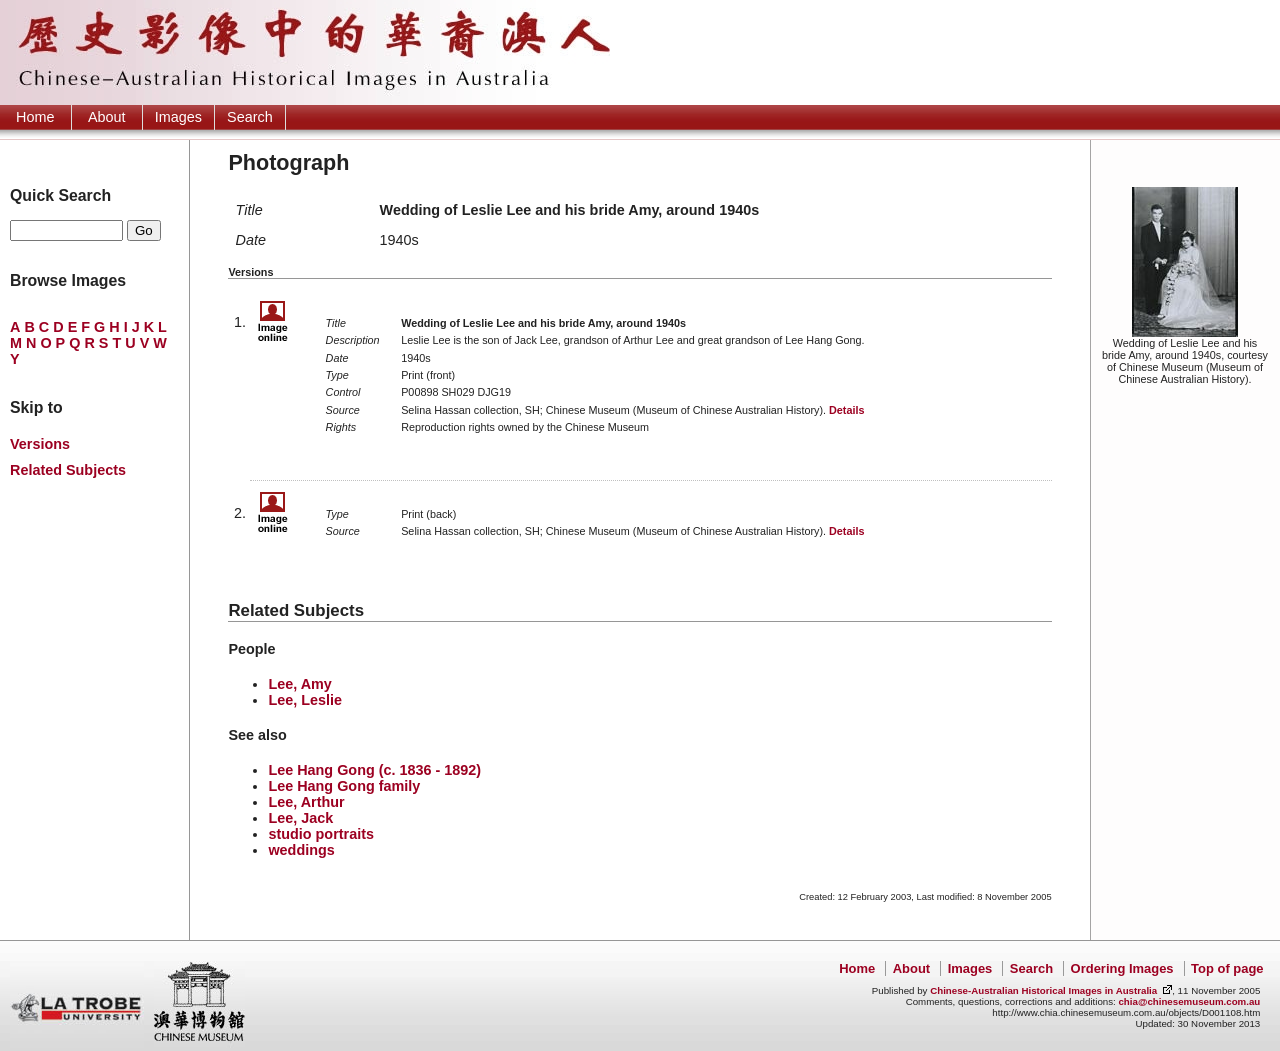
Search (250, 117)
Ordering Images (1122, 968)
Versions (40, 444)
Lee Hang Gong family (344, 786)
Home (35, 117)
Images (178, 117)
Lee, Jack (300, 818)
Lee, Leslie (305, 700)
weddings (301, 850)
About (107, 117)
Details (846, 410)
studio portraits (321, 834)
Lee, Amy (299, 684)
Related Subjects (68, 470)
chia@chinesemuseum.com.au (1189, 1001)
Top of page (1227, 968)
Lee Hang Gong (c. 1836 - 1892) (374, 770)
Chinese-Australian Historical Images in (1043, 990)
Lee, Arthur (306, 802)
